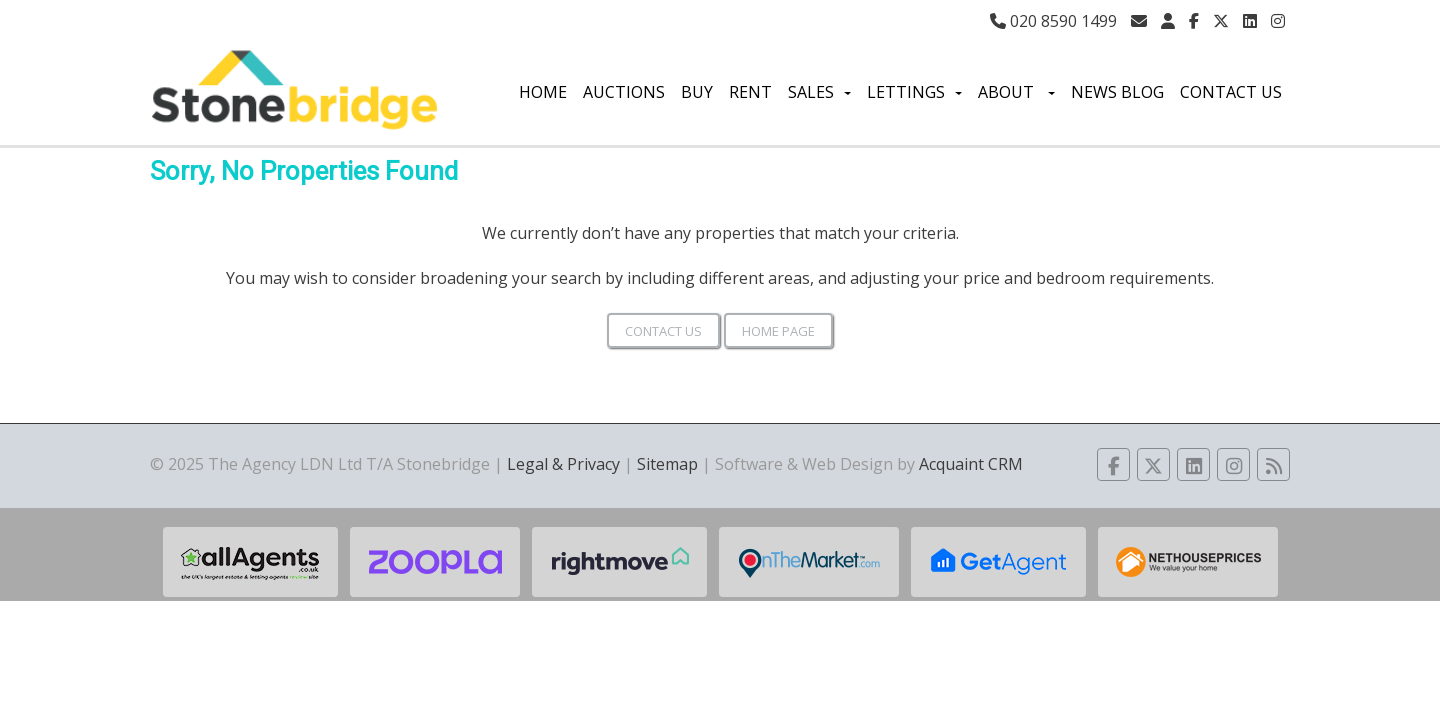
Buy (697, 92)
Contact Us (1231, 92)
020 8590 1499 (1053, 21)
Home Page (778, 331)
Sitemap (667, 464)
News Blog (1117, 92)
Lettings (914, 92)
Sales (819, 92)
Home (543, 92)
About (1016, 92)
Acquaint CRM (971, 464)
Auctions (624, 92)
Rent (750, 92)
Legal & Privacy (563, 464)
